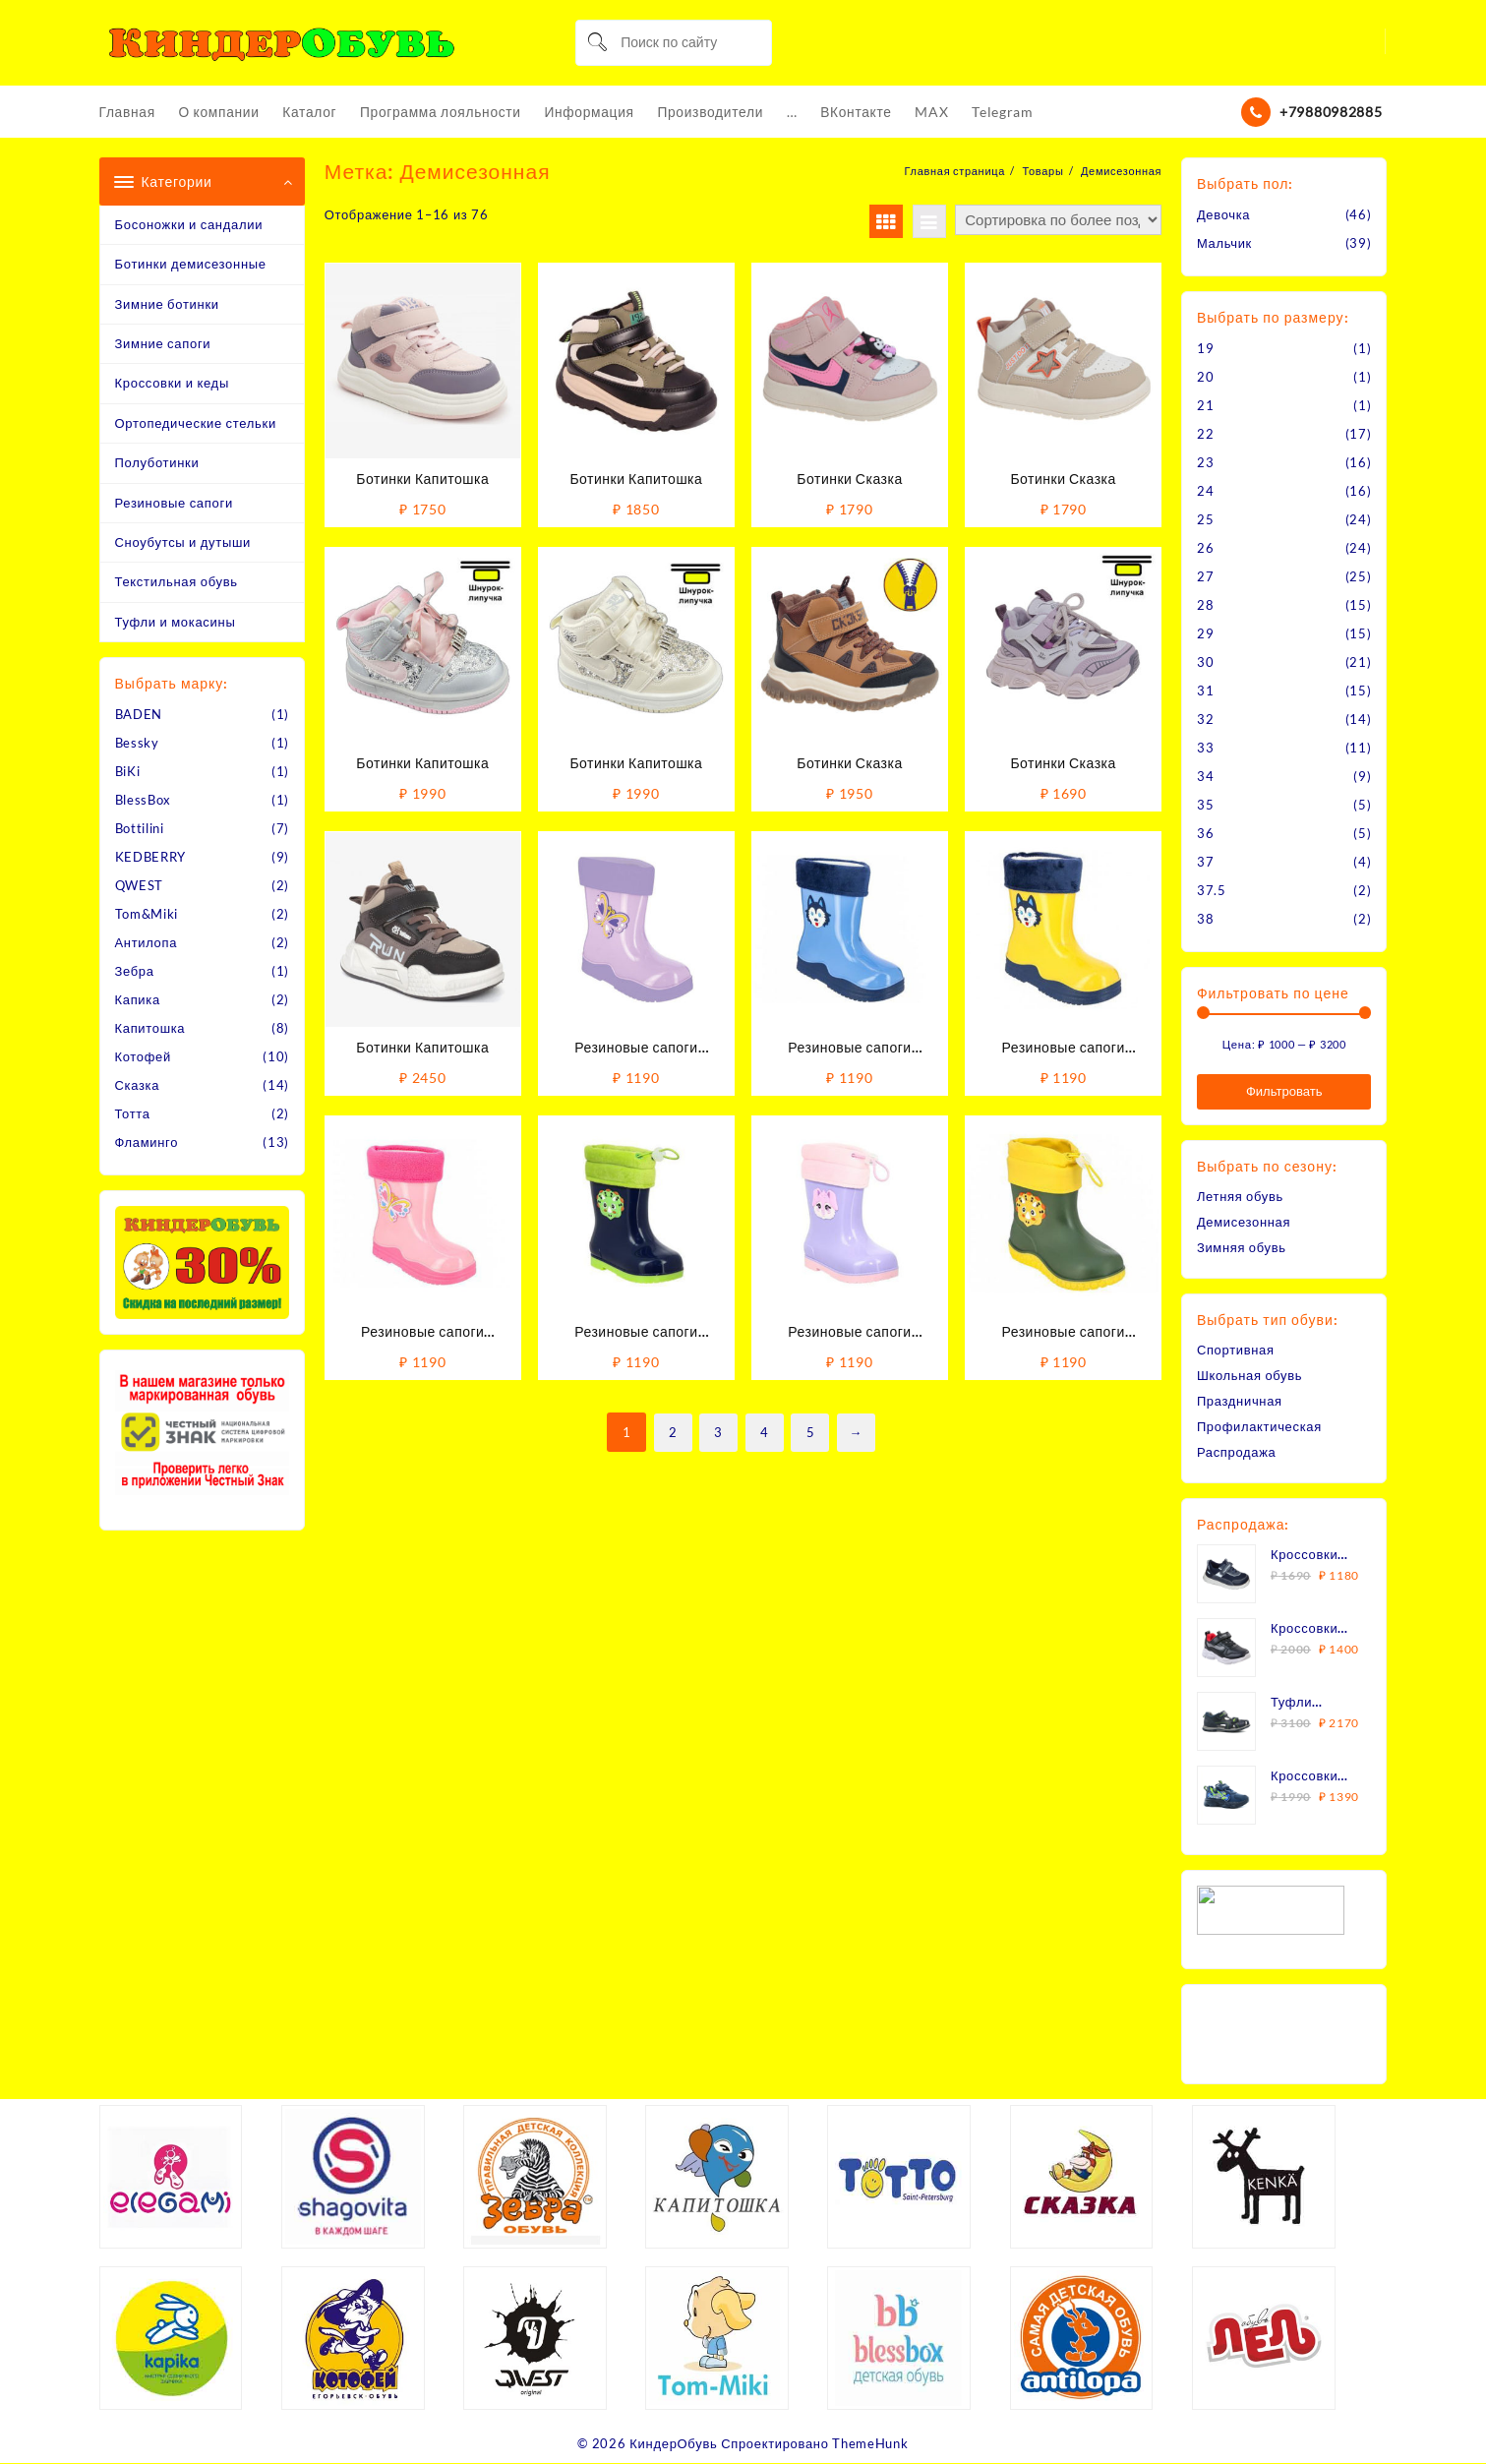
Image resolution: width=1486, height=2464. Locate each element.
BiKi (128, 772)
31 (1205, 690)
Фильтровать (1284, 1091)
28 (1205, 605)
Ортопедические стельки (195, 423)
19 (1205, 348)
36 (1205, 833)
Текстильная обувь (176, 582)
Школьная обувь (1250, 1375)
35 (1205, 804)
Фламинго (147, 1143)
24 (1205, 491)
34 (1205, 776)
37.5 (1211, 890)
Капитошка (150, 1029)
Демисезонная (1244, 1222)
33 (1205, 747)
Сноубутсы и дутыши (183, 542)
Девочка (1224, 214)
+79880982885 (1330, 111)
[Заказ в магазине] (1058, 220)
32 (1205, 719)
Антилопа (146, 943)
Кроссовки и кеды (172, 383)
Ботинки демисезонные (191, 264)
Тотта (132, 1114)
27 (1205, 576)
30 (1205, 662)
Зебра (134, 972)
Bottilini (139, 829)
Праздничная (1239, 1401)
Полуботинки (157, 463)
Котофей (143, 1057)
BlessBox (143, 801)
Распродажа (1237, 1452)
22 (1205, 434)
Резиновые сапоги (174, 503)
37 (1205, 862)
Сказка (137, 1086)
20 (1205, 377)
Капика (138, 1000)
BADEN (139, 715)
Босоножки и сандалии (189, 224)
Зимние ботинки (167, 304)
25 (1205, 519)
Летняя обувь (1240, 1196)
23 (1205, 462)
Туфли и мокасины (175, 622)
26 (1205, 548)
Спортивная (1236, 1349)
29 (1205, 633)
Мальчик (1224, 243)
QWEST (139, 886)
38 (1205, 919)
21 (1205, 405)
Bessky (137, 743)
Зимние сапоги (163, 343)
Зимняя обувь (1241, 1247)
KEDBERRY (151, 858)
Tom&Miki (147, 915)
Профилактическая (1260, 1426)
